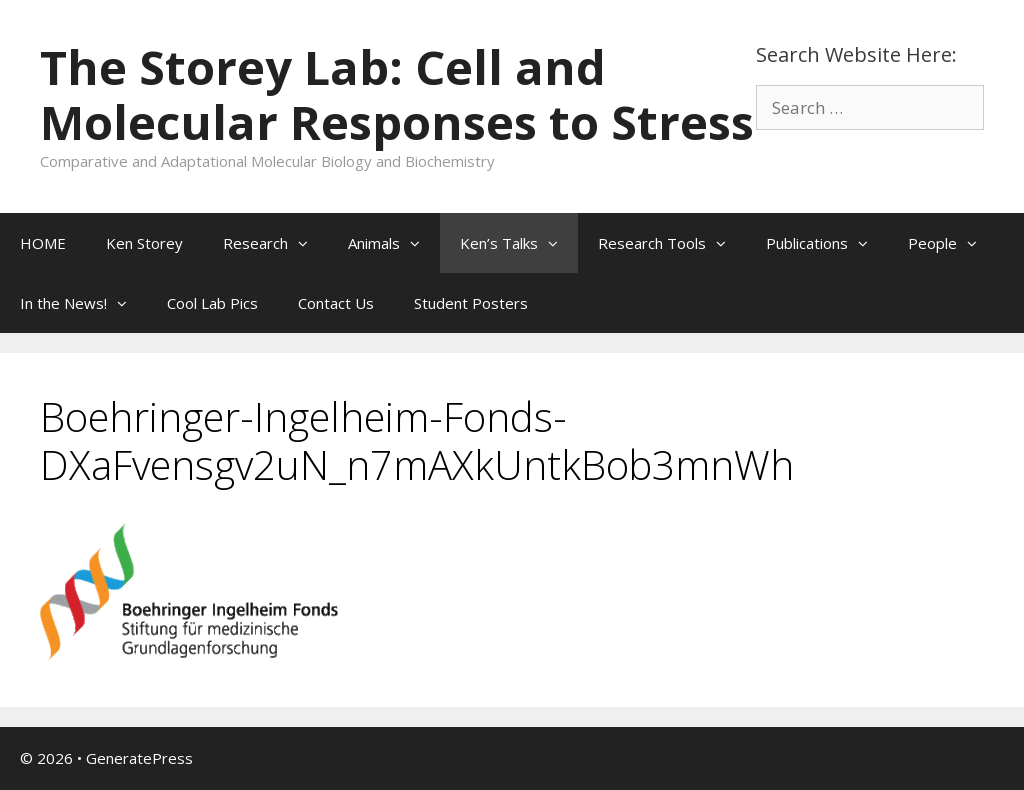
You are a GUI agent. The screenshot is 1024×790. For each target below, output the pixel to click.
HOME (43, 243)
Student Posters (471, 303)
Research (275, 243)
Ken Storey (144, 243)
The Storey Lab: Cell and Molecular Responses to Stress (397, 94)
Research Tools (672, 243)
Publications (827, 243)
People (952, 243)
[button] (308, 243)
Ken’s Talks (519, 243)
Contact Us (336, 303)
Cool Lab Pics (212, 303)
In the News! (83, 303)
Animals (394, 243)
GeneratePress (139, 758)
